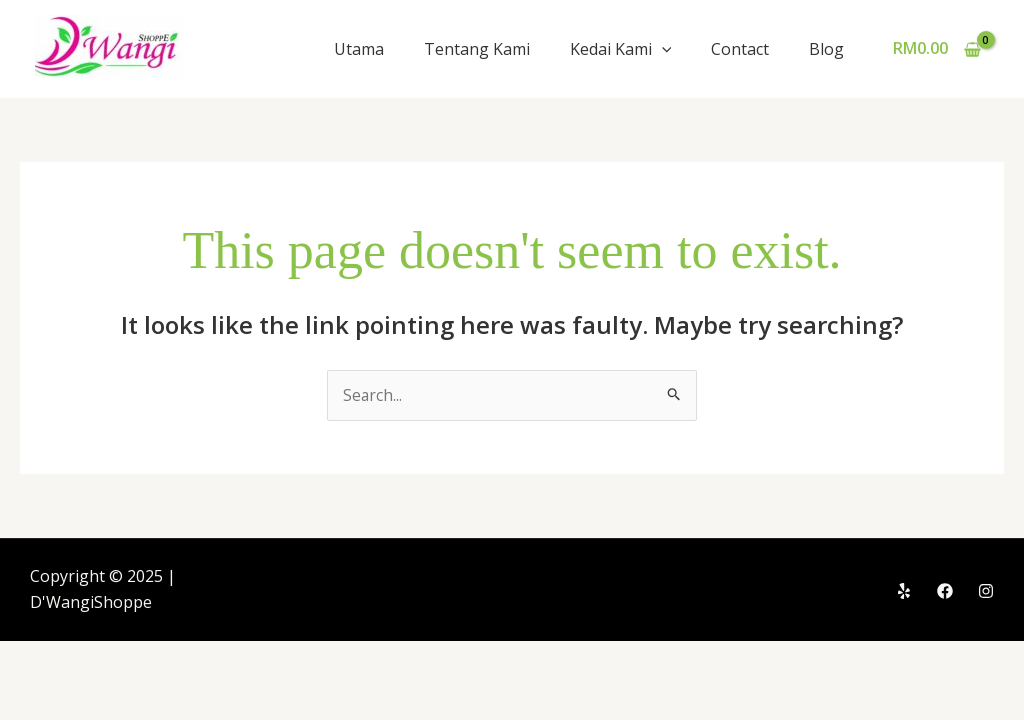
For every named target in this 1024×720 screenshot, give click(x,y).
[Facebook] (945, 591)
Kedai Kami (621, 49)
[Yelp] (904, 591)
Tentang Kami (477, 49)
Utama (359, 49)
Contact (740, 49)
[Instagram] (986, 591)
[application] (662, 49)
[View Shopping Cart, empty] (936, 49)
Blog (826, 49)
